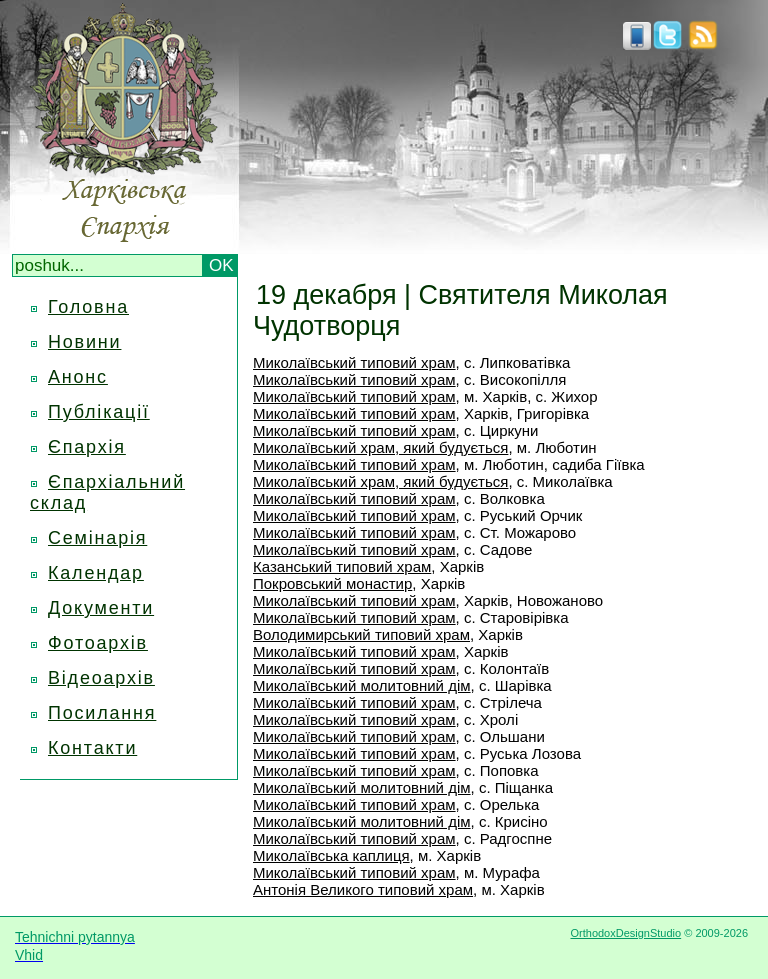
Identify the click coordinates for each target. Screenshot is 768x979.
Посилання (102, 713)
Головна (88, 307)
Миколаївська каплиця (331, 855)
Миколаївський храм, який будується (380, 447)
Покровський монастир (332, 583)
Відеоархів (101, 678)
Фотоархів (98, 643)
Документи (101, 608)
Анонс (78, 377)
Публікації (99, 412)
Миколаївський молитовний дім (362, 685)
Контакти (92, 748)
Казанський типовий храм (342, 566)
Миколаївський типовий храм (354, 362)
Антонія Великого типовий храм (363, 889)
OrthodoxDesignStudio (625, 933)
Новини (84, 342)
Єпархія (87, 447)
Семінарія (97, 538)
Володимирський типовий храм (361, 634)
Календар (96, 573)
